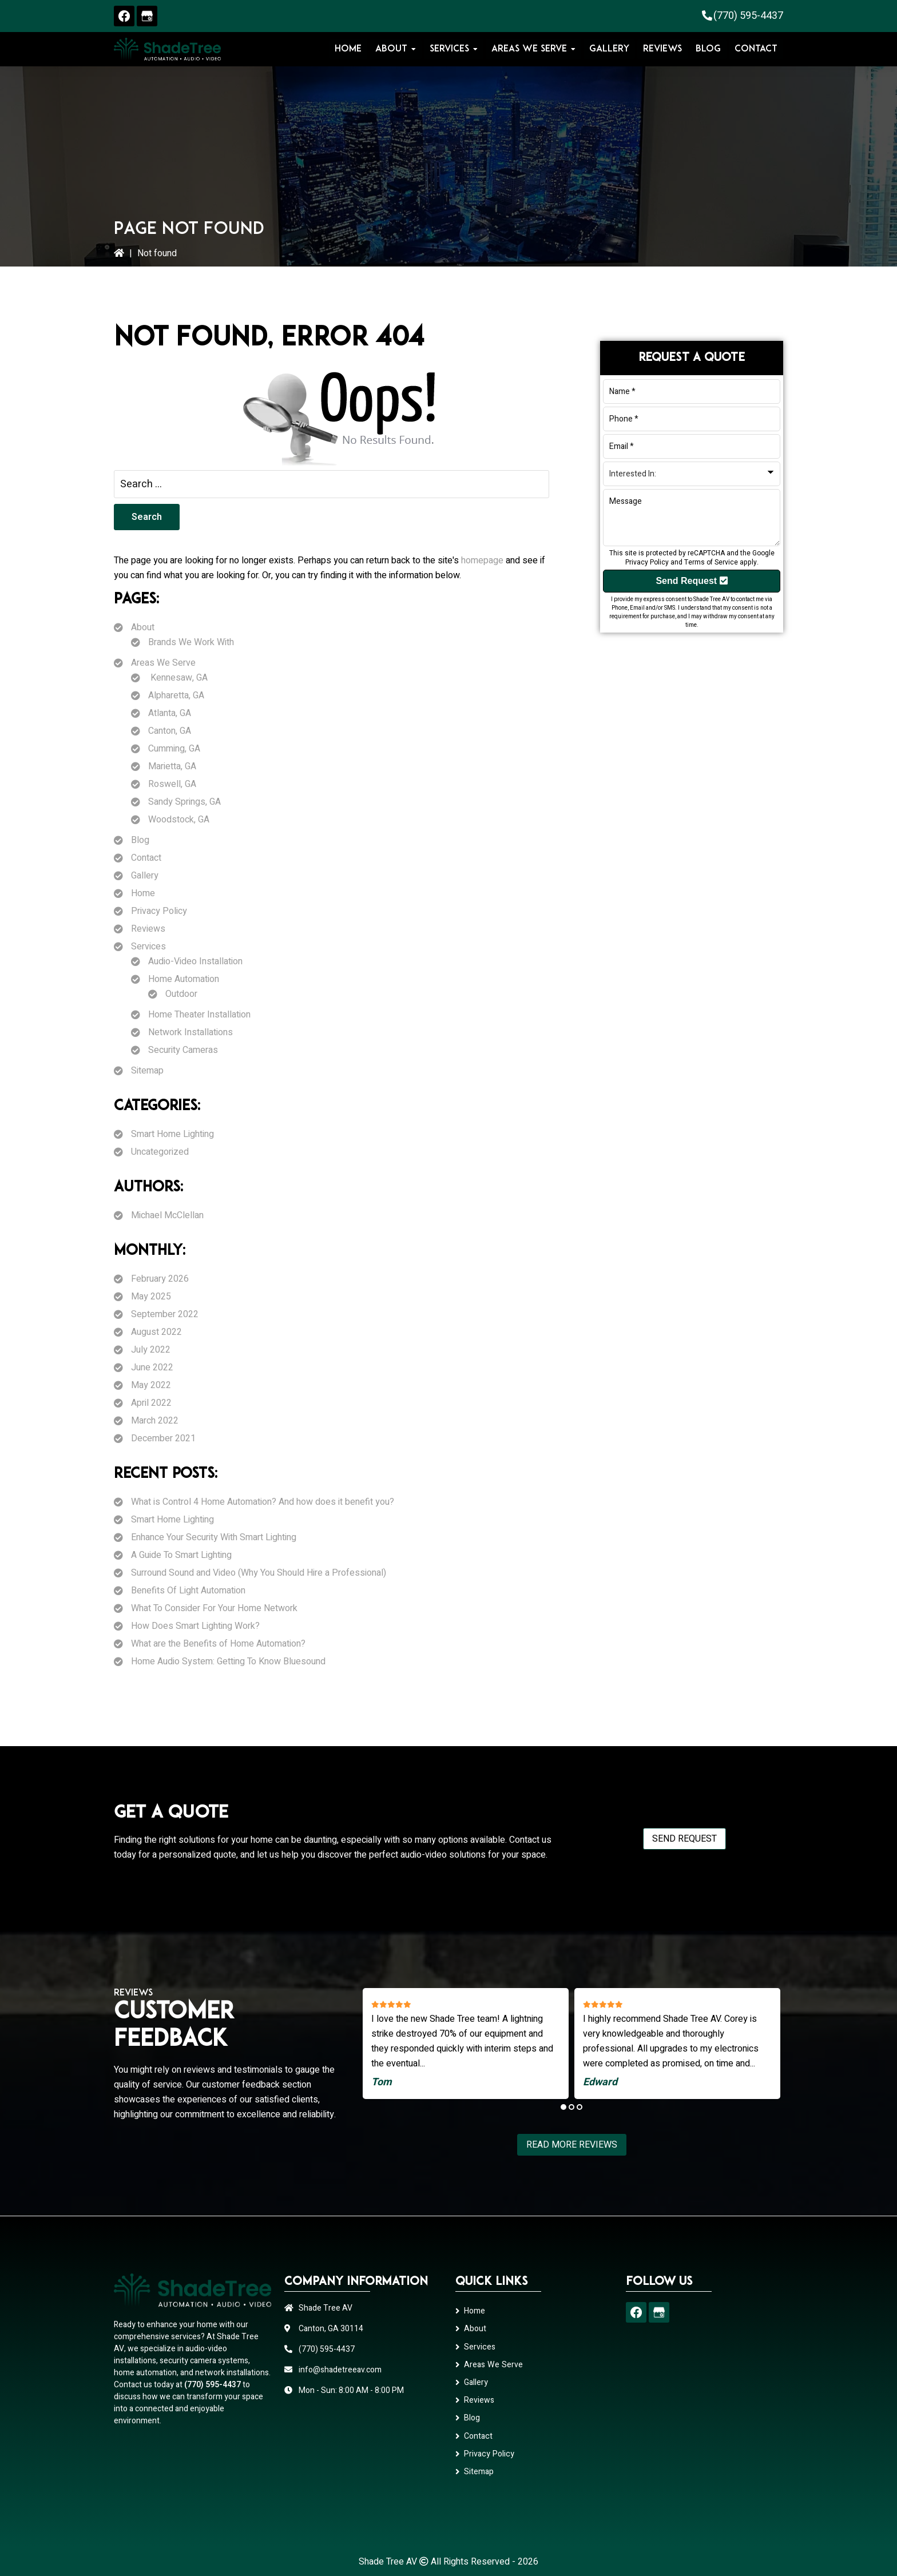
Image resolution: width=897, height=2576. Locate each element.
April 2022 (151, 1403)
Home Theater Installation (199, 1014)
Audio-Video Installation (195, 961)
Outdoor (181, 994)
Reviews (148, 929)
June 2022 (152, 1367)
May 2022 (151, 1385)
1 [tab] (563, 2107)
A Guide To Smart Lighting (181, 1555)
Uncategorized (160, 1152)
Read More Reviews (571, 2145)
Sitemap (147, 1071)
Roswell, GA (172, 784)
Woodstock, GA (178, 819)
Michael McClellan (167, 1215)
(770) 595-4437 (748, 15)
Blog (140, 840)
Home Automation (183, 979)
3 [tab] (579, 2107)
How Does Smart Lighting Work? (195, 1626)
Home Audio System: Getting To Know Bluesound (228, 1661)
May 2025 (151, 1296)
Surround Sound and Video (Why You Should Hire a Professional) (258, 1573)
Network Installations (190, 1032)
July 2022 (150, 1350)
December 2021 (163, 1438)
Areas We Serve (163, 663)
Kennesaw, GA (178, 678)
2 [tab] (571, 2107)
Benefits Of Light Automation (188, 1590)
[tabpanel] (466, 2043)
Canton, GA (169, 731)
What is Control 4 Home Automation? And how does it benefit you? (262, 1502)
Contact (146, 858)
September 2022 (165, 1314)
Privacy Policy (159, 911)
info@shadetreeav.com (340, 2370)
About (142, 627)
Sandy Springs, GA (184, 802)
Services (148, 946)
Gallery (144, 875)
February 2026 (160, 1279)
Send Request (691, 581)
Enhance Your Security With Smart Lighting (213, 1537)
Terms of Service (711, 562)
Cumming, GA (174, 749)
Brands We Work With (191, 642)
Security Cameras (183, 1050)
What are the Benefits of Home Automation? (218, 1644)
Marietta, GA (172, 766)
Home (143, 893)
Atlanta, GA (169, 713)
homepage (482, 560)
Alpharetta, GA (176, 695)
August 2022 (156, 1332)
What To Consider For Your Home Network (214, 1608)
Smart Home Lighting (172, 1134)
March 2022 (154, 1421)
